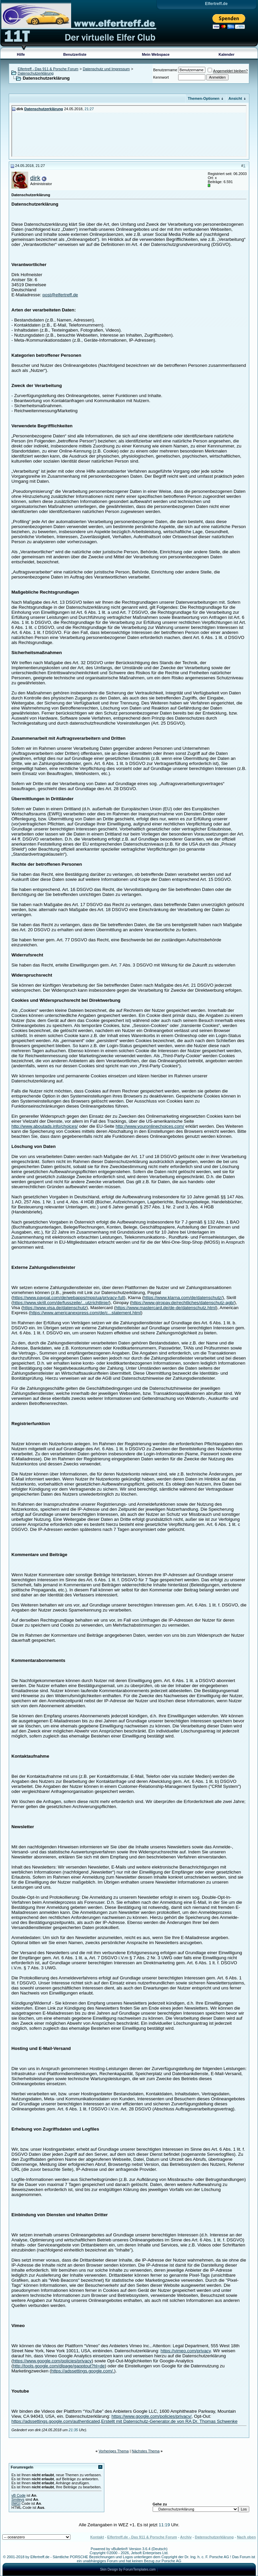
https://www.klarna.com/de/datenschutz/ (183, 1297)
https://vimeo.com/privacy (186, 2350)
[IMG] (15, 2503)
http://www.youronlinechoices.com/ (149, 1126)
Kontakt (97, 2537)
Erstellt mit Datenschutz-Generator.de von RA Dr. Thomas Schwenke (169, 2421)
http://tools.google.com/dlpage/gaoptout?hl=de (59, 2365)
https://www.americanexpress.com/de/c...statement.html (85, 1312)
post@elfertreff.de (60, 294)
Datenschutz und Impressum (106, 69)
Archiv (186, 2537)
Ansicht (235, 98)
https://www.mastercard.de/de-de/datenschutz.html (165, 1307)
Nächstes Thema (146, 2451)
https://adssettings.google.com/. (82, 2370)
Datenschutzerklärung (36, 73)
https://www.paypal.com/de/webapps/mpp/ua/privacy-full (68, 1297)
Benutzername (165, 70)
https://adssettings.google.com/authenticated (55, 2421)
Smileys (17, 2499)
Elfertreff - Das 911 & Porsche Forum (48, 69)
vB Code (18, 2495)
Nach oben (246, 2537)
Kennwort (161, 77)
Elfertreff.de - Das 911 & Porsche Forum (142, 2537)
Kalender (227, 54)
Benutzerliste (75, 54)
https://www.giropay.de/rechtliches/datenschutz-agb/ (183, 1302)
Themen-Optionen (203, 98)
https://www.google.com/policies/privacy (52, 2360)
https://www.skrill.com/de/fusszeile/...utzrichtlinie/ (61, 1302)
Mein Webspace (155, 54)
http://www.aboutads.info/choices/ (44, 1126)
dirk (35, 177)
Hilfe (21, 54)
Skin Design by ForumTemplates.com (128, 2569)
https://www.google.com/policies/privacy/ (151, 2416)
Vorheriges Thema (114, 2451)
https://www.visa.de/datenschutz (55, 1307)
